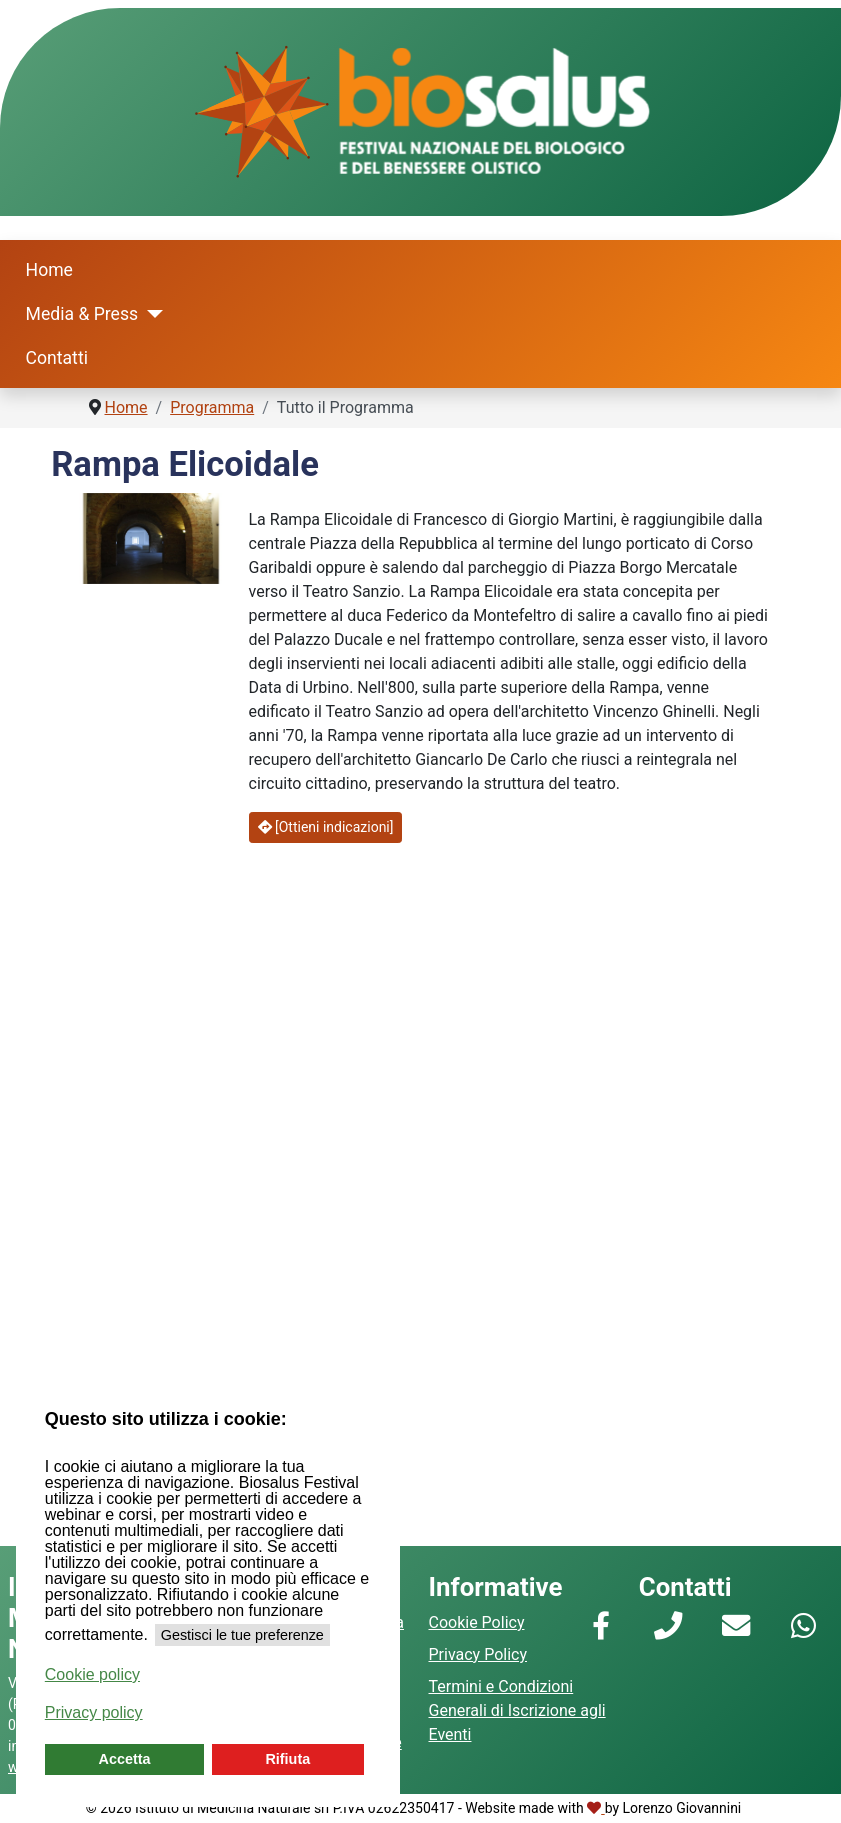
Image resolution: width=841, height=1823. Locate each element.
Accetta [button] (125, 1759)
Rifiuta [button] (287, 1759)
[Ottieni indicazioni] (326, 827)
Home (49, 270)
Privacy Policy (478, 1654)
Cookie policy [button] (92, 1674)
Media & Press (82, 314)
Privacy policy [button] (94, 1712)
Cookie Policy (477, 1622)
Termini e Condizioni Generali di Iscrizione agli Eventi (517, 1710)
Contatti (57, 358)
